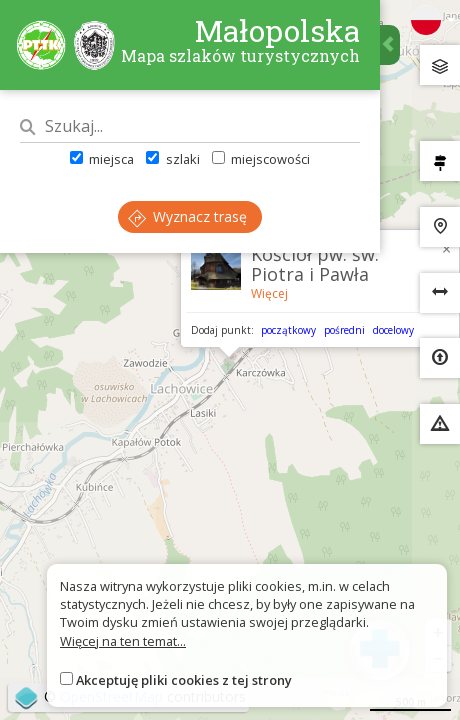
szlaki (172, 159)
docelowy (393, 330)
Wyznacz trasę (187, 216)
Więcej (269, 293)
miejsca (102, 159)
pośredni (344, 330)
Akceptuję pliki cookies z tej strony (184, 680)
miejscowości (261, 159)
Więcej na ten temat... (123, 641)
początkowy (288, 330)
